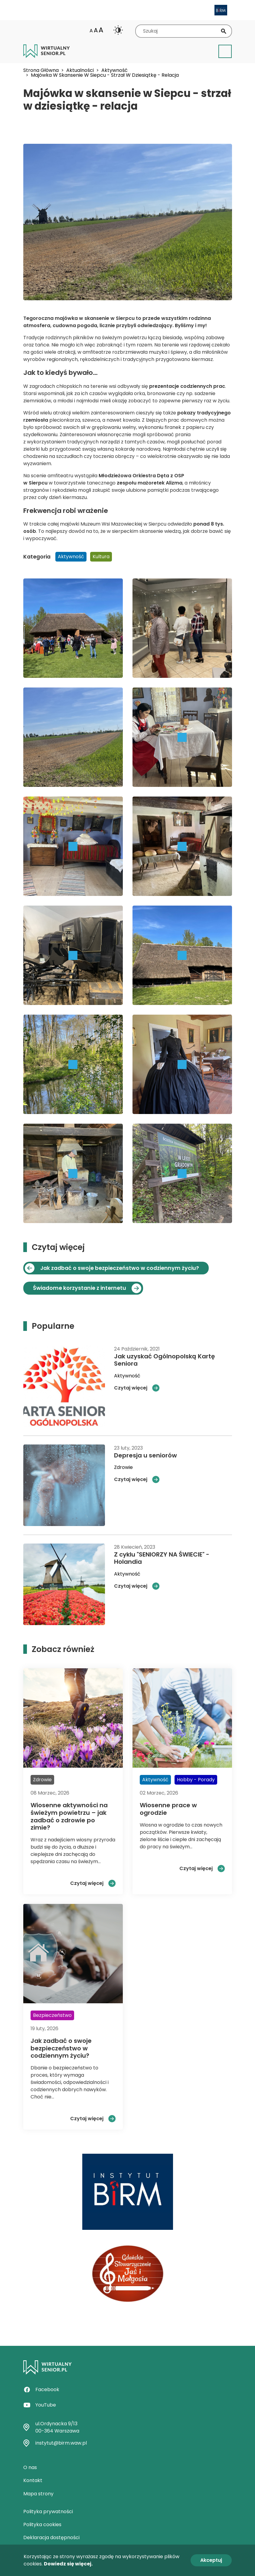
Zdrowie (123, 1467)
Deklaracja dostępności (51, 2537)
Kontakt (32, 2480)
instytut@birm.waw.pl (61, 2442)
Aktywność (114, 70)
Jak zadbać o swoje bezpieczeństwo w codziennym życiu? (119, 1268)
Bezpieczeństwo (52, 2015)
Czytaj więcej (130, 1387)
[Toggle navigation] (225, 51)
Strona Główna (41, 70)
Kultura (101, 556)
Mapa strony (38, 2493)
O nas (30, 2467)
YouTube (45, 2404)
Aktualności (80, 70)
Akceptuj (211, 2560)
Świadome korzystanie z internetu (79, 1288)
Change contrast (118, 30)
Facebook (47, 2389)
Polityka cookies (42, 2524)
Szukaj (223, 31)
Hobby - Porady (196, 1779)
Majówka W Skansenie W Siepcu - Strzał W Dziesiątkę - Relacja (105, 75)
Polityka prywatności (48, 2511)
